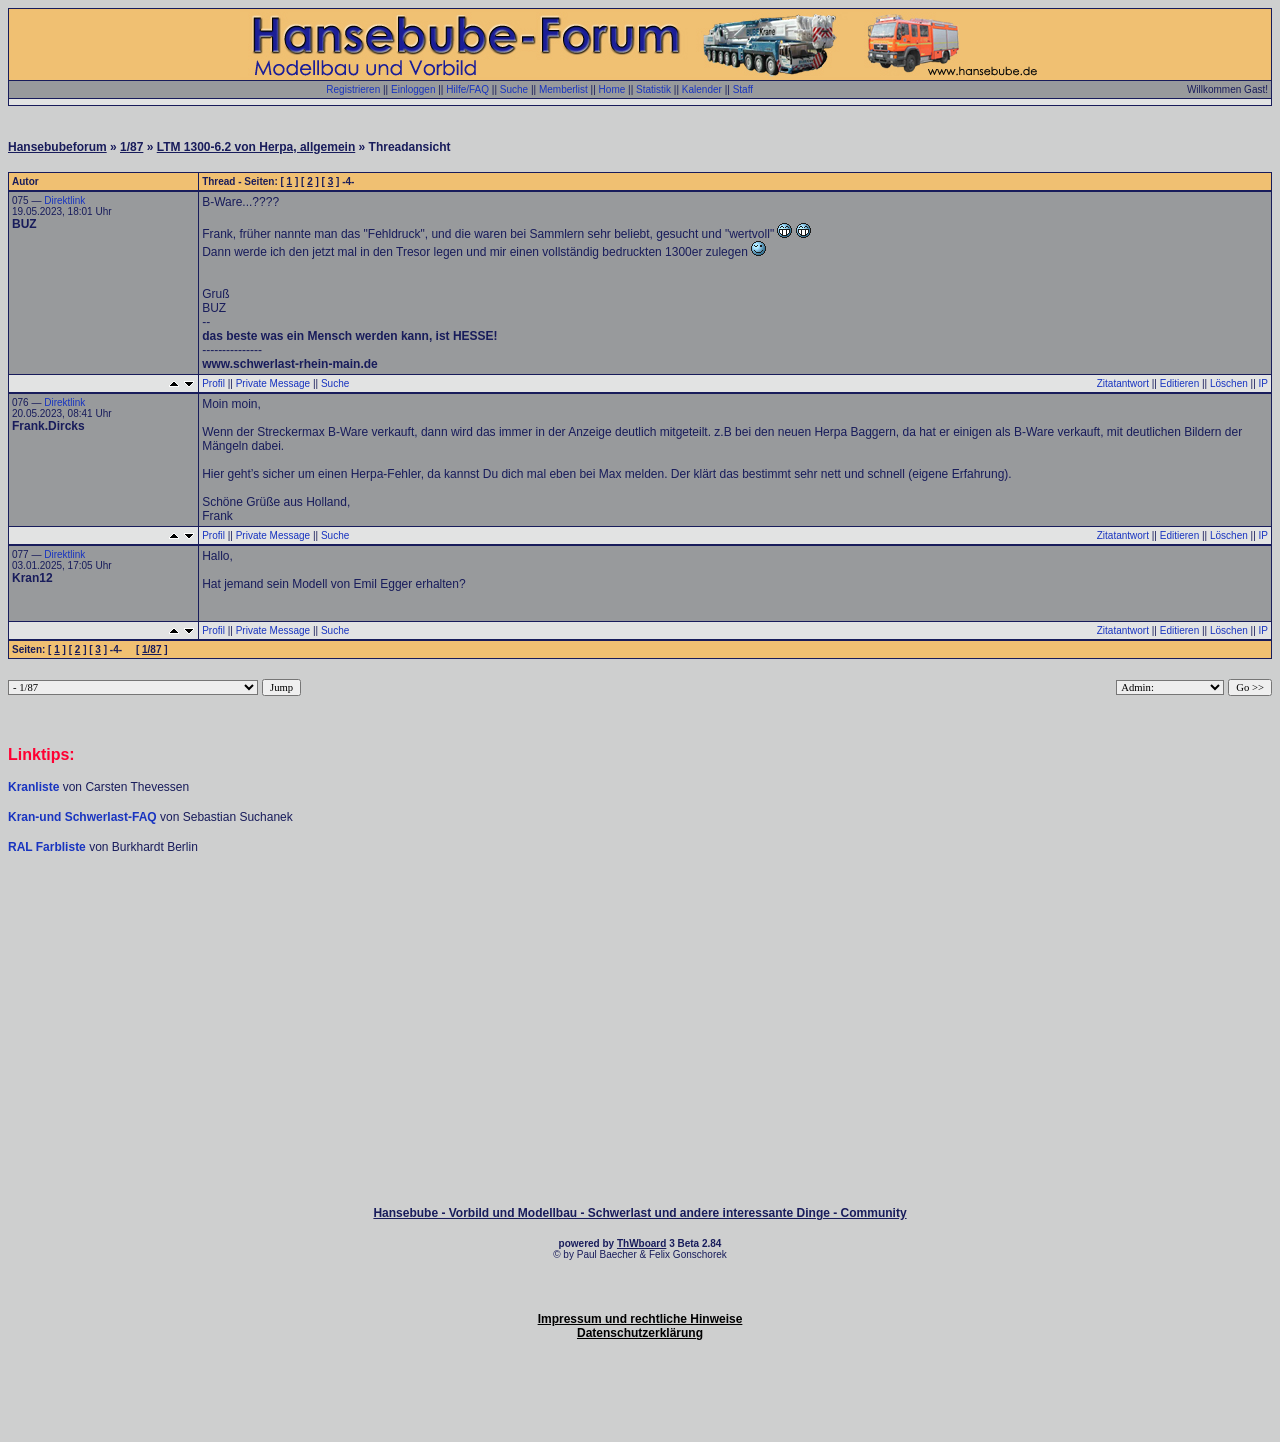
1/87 (131, 147)
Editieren (1179, 383)
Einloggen (413, 89)
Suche (514, 89)
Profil (213, 383)
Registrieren (353, 89)
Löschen (1229, 383)
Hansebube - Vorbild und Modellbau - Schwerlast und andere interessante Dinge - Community (639, 1213)
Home (612, 89)
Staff (743, 89)
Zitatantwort (1123, 383)
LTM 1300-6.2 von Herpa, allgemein (256, 147)
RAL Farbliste (48, 847)
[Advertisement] (640, 915)
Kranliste (33, 787)
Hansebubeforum (57, 147)
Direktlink (64, 200)
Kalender (702, 89)
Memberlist (563, 89)
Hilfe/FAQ (467, 89)
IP (1263, 383)
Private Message (273, 383)
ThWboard (641, 1243)
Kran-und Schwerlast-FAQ (84, 817)
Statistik (653, 89)
